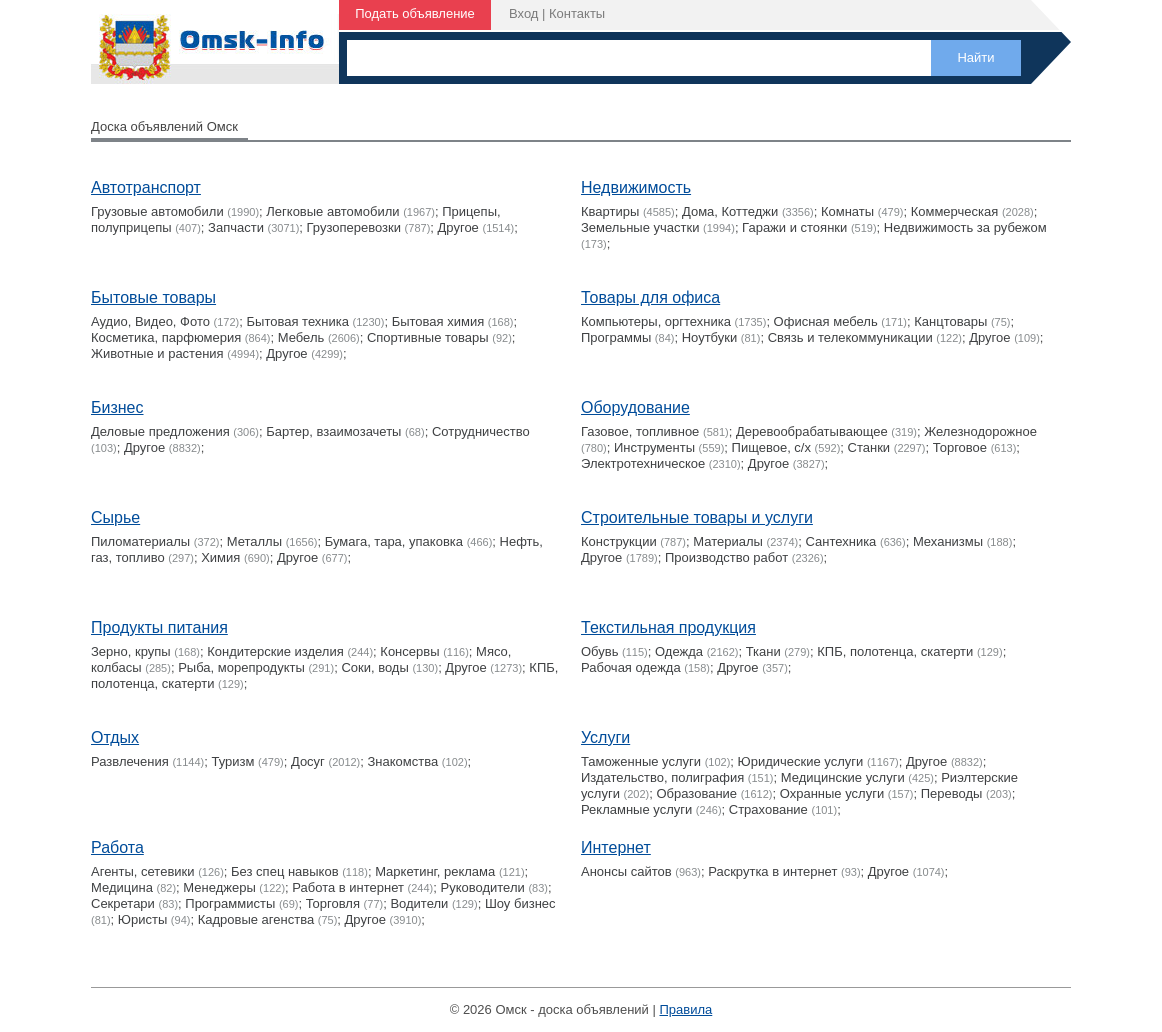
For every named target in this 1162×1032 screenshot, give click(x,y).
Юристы (142, 919)
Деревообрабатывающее (812, 431)
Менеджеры (219, 887)
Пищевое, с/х (771, 447)
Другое (458, 227)
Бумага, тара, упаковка (394, 541)
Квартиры (610, 211)
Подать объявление (415, 13)
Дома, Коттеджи (730, 211)
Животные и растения (157, 353)
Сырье (115, 517)
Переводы (952, 793)
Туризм (232, 761)
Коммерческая (955, 211)
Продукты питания (159, 627)
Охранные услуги (832, 793)
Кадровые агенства (256, 919)
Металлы (254, 541)
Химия (220, 557)
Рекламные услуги (636, 809)
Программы (616, 337)
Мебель (301, 337)
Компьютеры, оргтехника (656, 321)
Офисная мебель (826, 321)
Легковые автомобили (332, 211)
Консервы (409, 651)
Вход (523, 13)
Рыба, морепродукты (241, 667)
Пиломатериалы (140, 541)
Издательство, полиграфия (662, 777)
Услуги (605, 737)
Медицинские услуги (843, 777)
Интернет (616, 847)
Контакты (577, 13)
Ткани (763, 651)
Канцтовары (950, 321)
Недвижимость (636, 187)
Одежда (679, 651)
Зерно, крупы (131, 651)
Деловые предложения (160, 431)
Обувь (599, 651)
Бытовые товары (153, 297)
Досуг (308, 761)
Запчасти (236, 227)
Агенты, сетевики (143, 871)
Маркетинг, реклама (435, 871)
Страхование (768, 809)
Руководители (483, 887)
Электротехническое (643, 463)
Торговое (960, 447)
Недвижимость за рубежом (965, 227)
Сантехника (841, 541)
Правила (685, 1009)
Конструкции (619, 541)
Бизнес (117, 407)
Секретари (123, 903)
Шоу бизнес (520, 903)
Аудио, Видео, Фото (150, 321)
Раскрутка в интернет (772, 871)
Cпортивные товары (428, 337)
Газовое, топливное (640, 431)
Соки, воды (374, 667)
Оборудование (635, 407)
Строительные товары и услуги (697, 517)
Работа (117, 847)
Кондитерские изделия (275, 651)
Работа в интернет (348, 887)
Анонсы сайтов (626, 871)
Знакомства (403, 761)
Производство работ (726, 557)
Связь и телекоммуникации (850, 337)
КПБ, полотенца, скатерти (895, 651)
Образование (697, 793)
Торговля (333, 903)
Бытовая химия (438, 321)
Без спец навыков (285, 871)
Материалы (728, 541)
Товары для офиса (650, 297)
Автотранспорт (146, 187)
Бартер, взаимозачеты (333, 431)
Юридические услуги (801, 761)
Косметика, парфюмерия (166, 337)
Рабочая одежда (631, 667)
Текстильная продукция (668, 627)
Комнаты (847, 211)
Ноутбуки (710, 337)
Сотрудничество (481, 431)
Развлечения (130, 761)
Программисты (230, 903)
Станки (869, 447)
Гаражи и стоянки (794, 227)
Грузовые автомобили (157, 211)
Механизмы (948, 541)
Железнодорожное (980, 431)
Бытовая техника (298, 321)
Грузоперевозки (354, 227)
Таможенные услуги (641, 761)
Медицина (122, 887)
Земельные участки (640, 227)
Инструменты (654, 447)
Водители (419, 903)
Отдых (115, 737)
